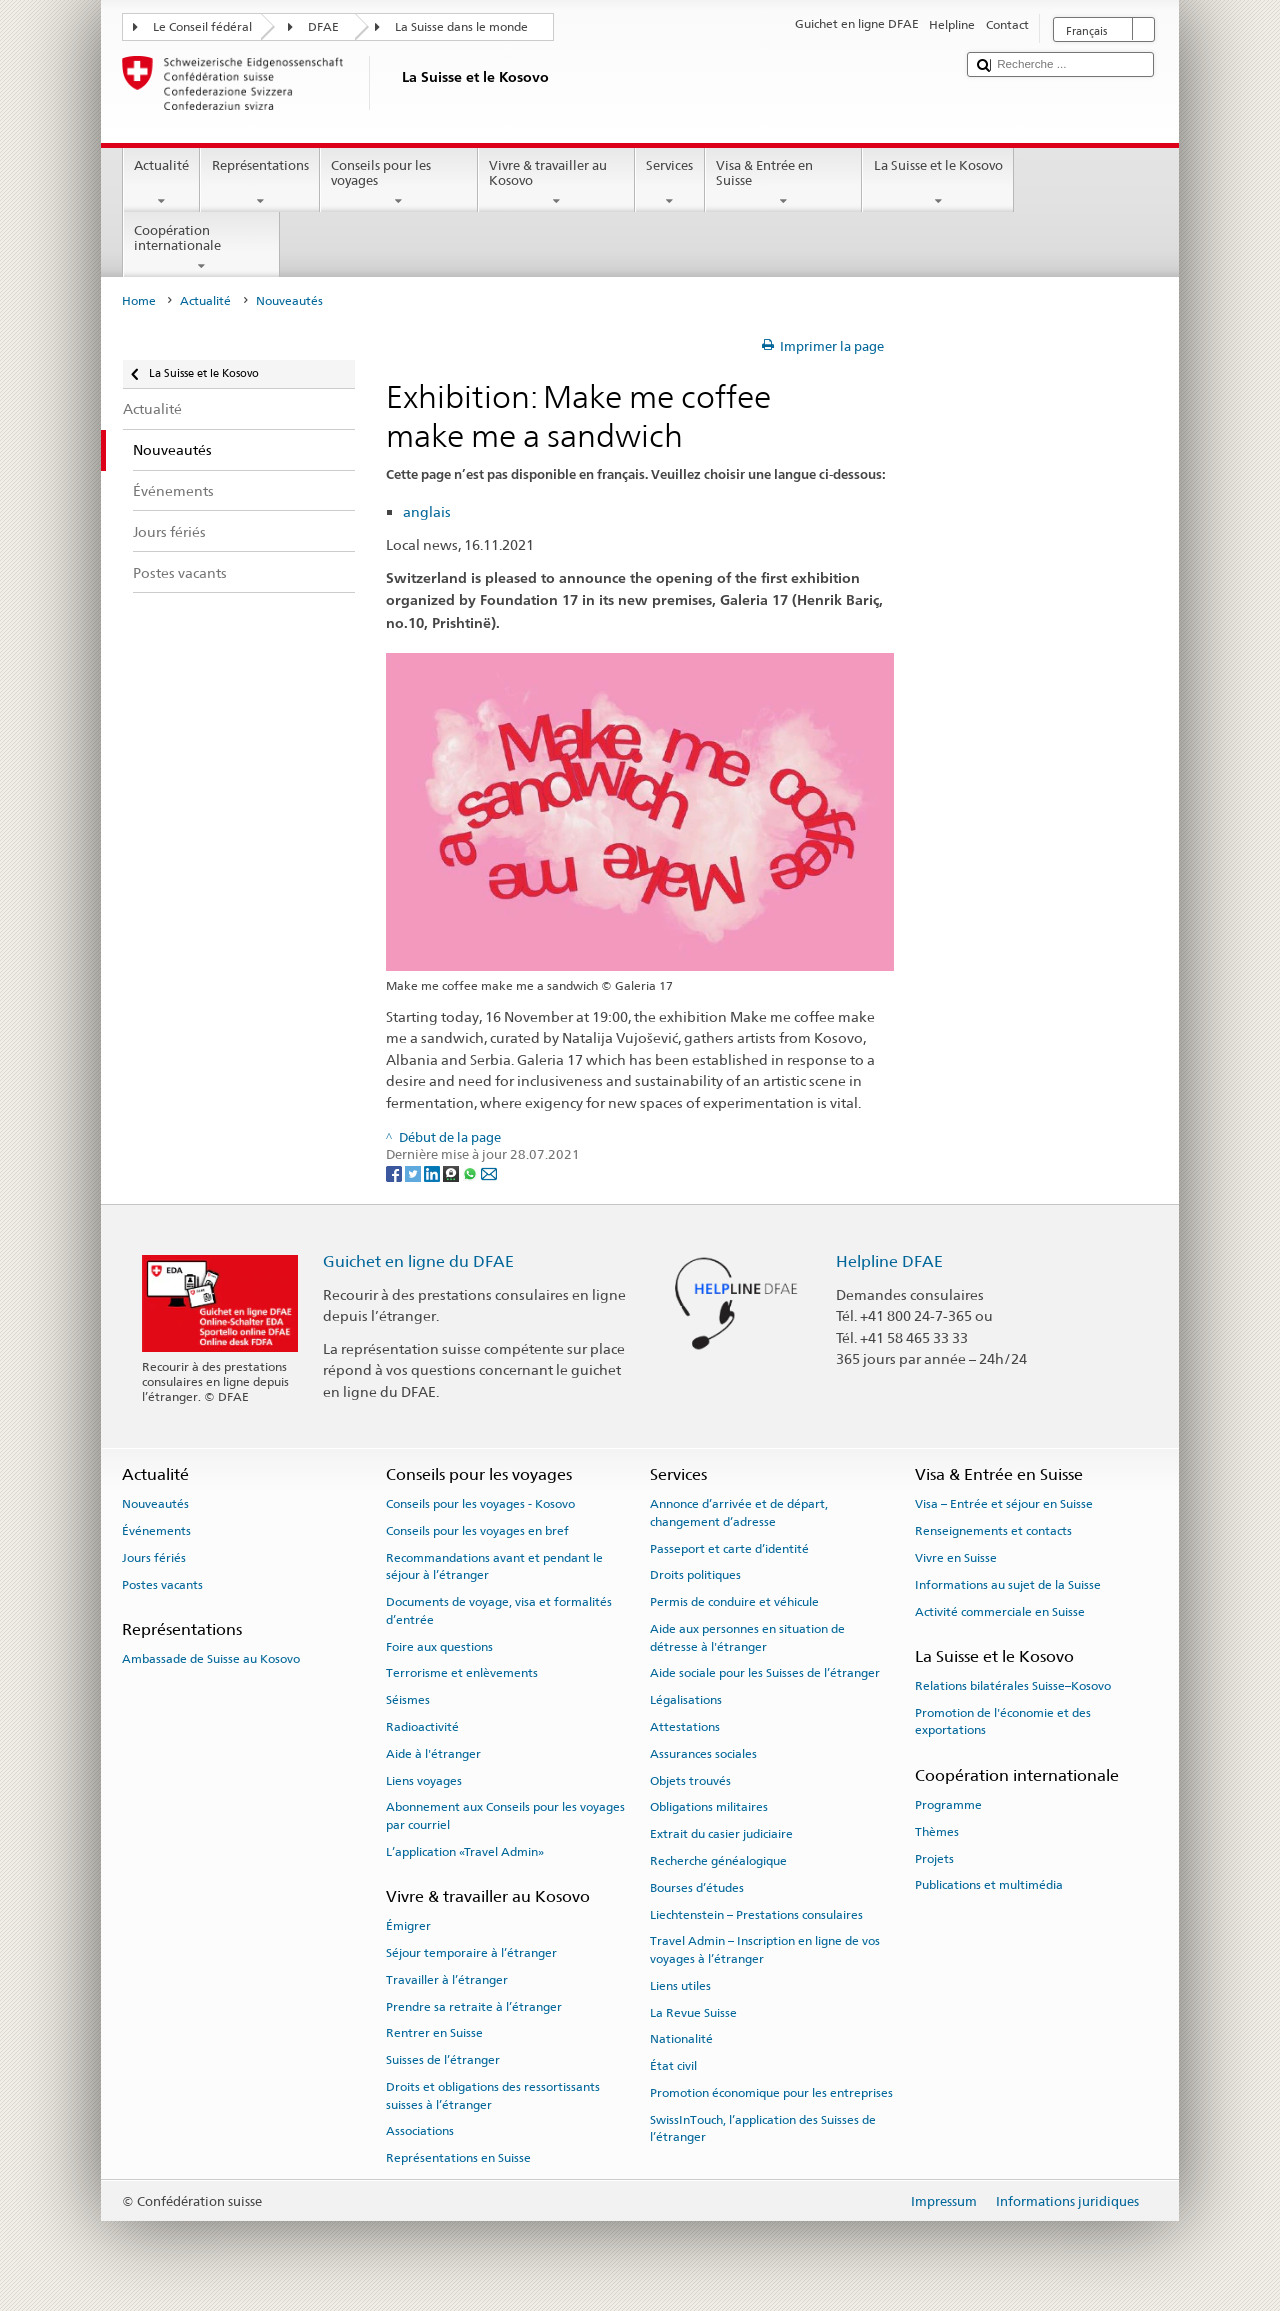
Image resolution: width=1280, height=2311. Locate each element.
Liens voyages (424, 1780)
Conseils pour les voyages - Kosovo (480, 1504)
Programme (948, 1805)
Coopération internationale (202, 248)
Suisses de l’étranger (443, 2060)
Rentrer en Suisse (434, 2033)
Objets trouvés (690, 1780)
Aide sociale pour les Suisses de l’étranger (765, 1673)
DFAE (323, 27)
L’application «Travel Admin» (465, 1852)
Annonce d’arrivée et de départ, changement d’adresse (739, 1512)
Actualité (162, 183)
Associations (420, 2131)
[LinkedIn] (433, 1172)
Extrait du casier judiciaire (721, 1834)
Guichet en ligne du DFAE (418, 1261)
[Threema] (452, 1172)
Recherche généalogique (718, 1861)
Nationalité (681, 2039)
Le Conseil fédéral (202, 27)
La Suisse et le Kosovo (938, 183)
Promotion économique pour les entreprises (771, 2093)
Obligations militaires (709, 1807)
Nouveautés (155, 1504)
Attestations (685, 1727)
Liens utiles (680, 1986)
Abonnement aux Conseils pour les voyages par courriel (505, 1815)
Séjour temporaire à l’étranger (471, 1953)
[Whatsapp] (471, 1172)
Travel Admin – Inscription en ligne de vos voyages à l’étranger (765, 1949)
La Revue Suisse (693, 2012)
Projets (934, 1858)
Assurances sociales (703, 1754)
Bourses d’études (697, 1888)
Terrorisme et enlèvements (462, 1673)
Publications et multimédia (989, 1885)
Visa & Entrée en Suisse (784, 183)
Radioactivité (422, 1727)
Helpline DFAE (889, 1261)
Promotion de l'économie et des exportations (1003, 1721)
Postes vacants (162, 1585)
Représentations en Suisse (458, 2158)
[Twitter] (414, 1172)
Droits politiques (695, 1575)
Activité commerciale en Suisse (1000, 1611)
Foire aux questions (439, 1646)
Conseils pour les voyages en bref (477, 1531)
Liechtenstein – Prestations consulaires (756, 1914)
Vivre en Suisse (956, 1558)
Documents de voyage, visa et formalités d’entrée (499, 1610)
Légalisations (686, 1700)
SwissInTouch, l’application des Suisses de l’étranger (763, 2128)
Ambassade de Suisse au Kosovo (211, 1659)
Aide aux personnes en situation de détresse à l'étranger (747, 1637)
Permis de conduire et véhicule (734, 1602)
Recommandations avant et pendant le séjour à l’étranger (494, 1566)
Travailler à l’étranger (447, 1980)
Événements (156, 1531)
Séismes (408, 1700)
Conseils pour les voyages (399, 183)
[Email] (489, 1172)
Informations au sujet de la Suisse (1008, 1585)
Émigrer (408, 1926)
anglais (427, 511)
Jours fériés (154, 1558)
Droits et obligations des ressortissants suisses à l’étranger (493, 2095)
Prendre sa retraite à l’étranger (474, 2007)
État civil (673, 2066)
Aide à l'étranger (433, 1754)
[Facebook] (395, 1172)
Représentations (260, 183)
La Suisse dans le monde (461, 27)
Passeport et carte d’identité (729, 1548)
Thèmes (937, 1832)
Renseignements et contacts (993, 1531)
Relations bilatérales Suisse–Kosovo (1013, 1686)
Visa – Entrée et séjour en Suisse (1004, 1504)
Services (670, 183)
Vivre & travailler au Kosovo (557, 183)
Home (139, 301)
